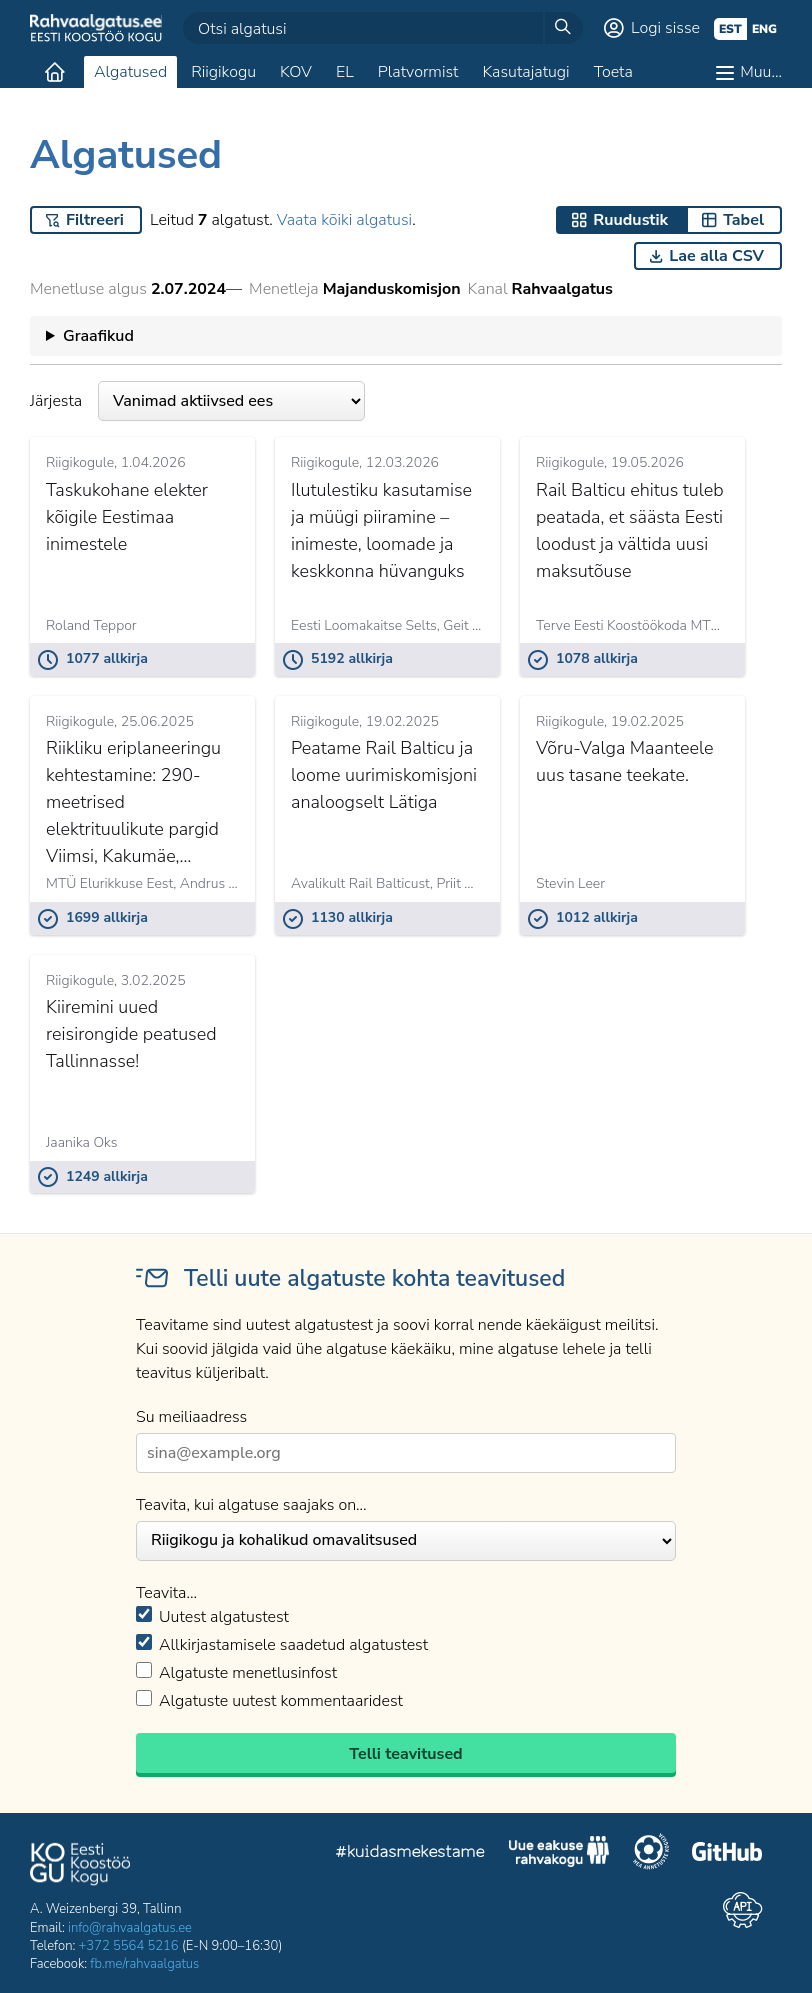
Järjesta (197, 401)
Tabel (743, 220)
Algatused (130, 72)
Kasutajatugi (525, 72)
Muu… (761, 72)
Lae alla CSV (716, 256)
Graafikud (98, 336)
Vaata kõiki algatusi (344, 220)
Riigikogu (223, 72)
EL (345, 72)
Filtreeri (95, 220)
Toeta (613, 72)
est (730, 29)
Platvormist (418, 72)
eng (764, 29)
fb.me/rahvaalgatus (144, 1964)
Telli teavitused (405, 1754)
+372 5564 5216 (129, 1946)
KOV (296, 72)
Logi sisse (665, 28)
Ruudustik (630, 220)
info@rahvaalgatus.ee (130, 1928)
